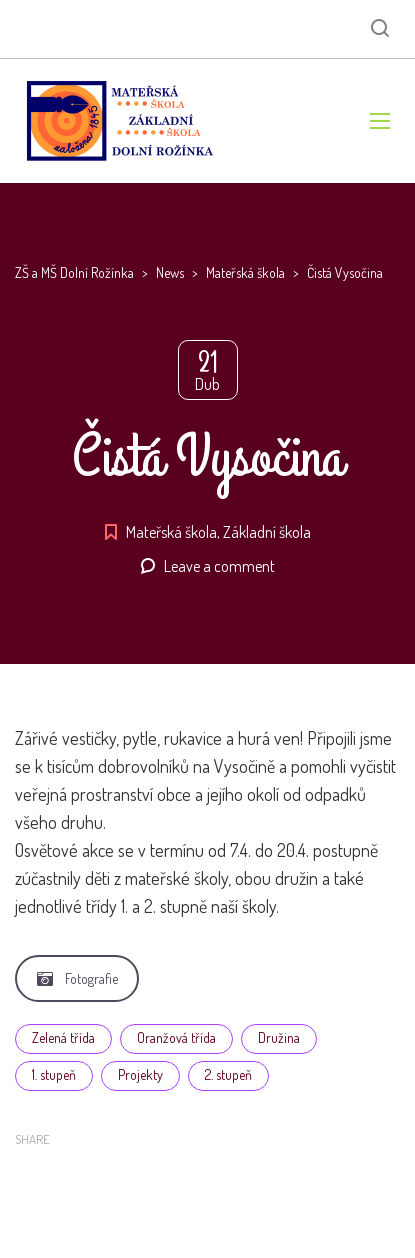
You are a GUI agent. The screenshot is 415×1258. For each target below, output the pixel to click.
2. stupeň (228, 1074)
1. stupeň (54, 1074)
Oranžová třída (176, 1037)
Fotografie (77, 978)
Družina (279, 1037)
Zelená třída (63, 1037)
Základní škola (267, 532)
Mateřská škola (171, 532)
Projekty (140, 1074)
